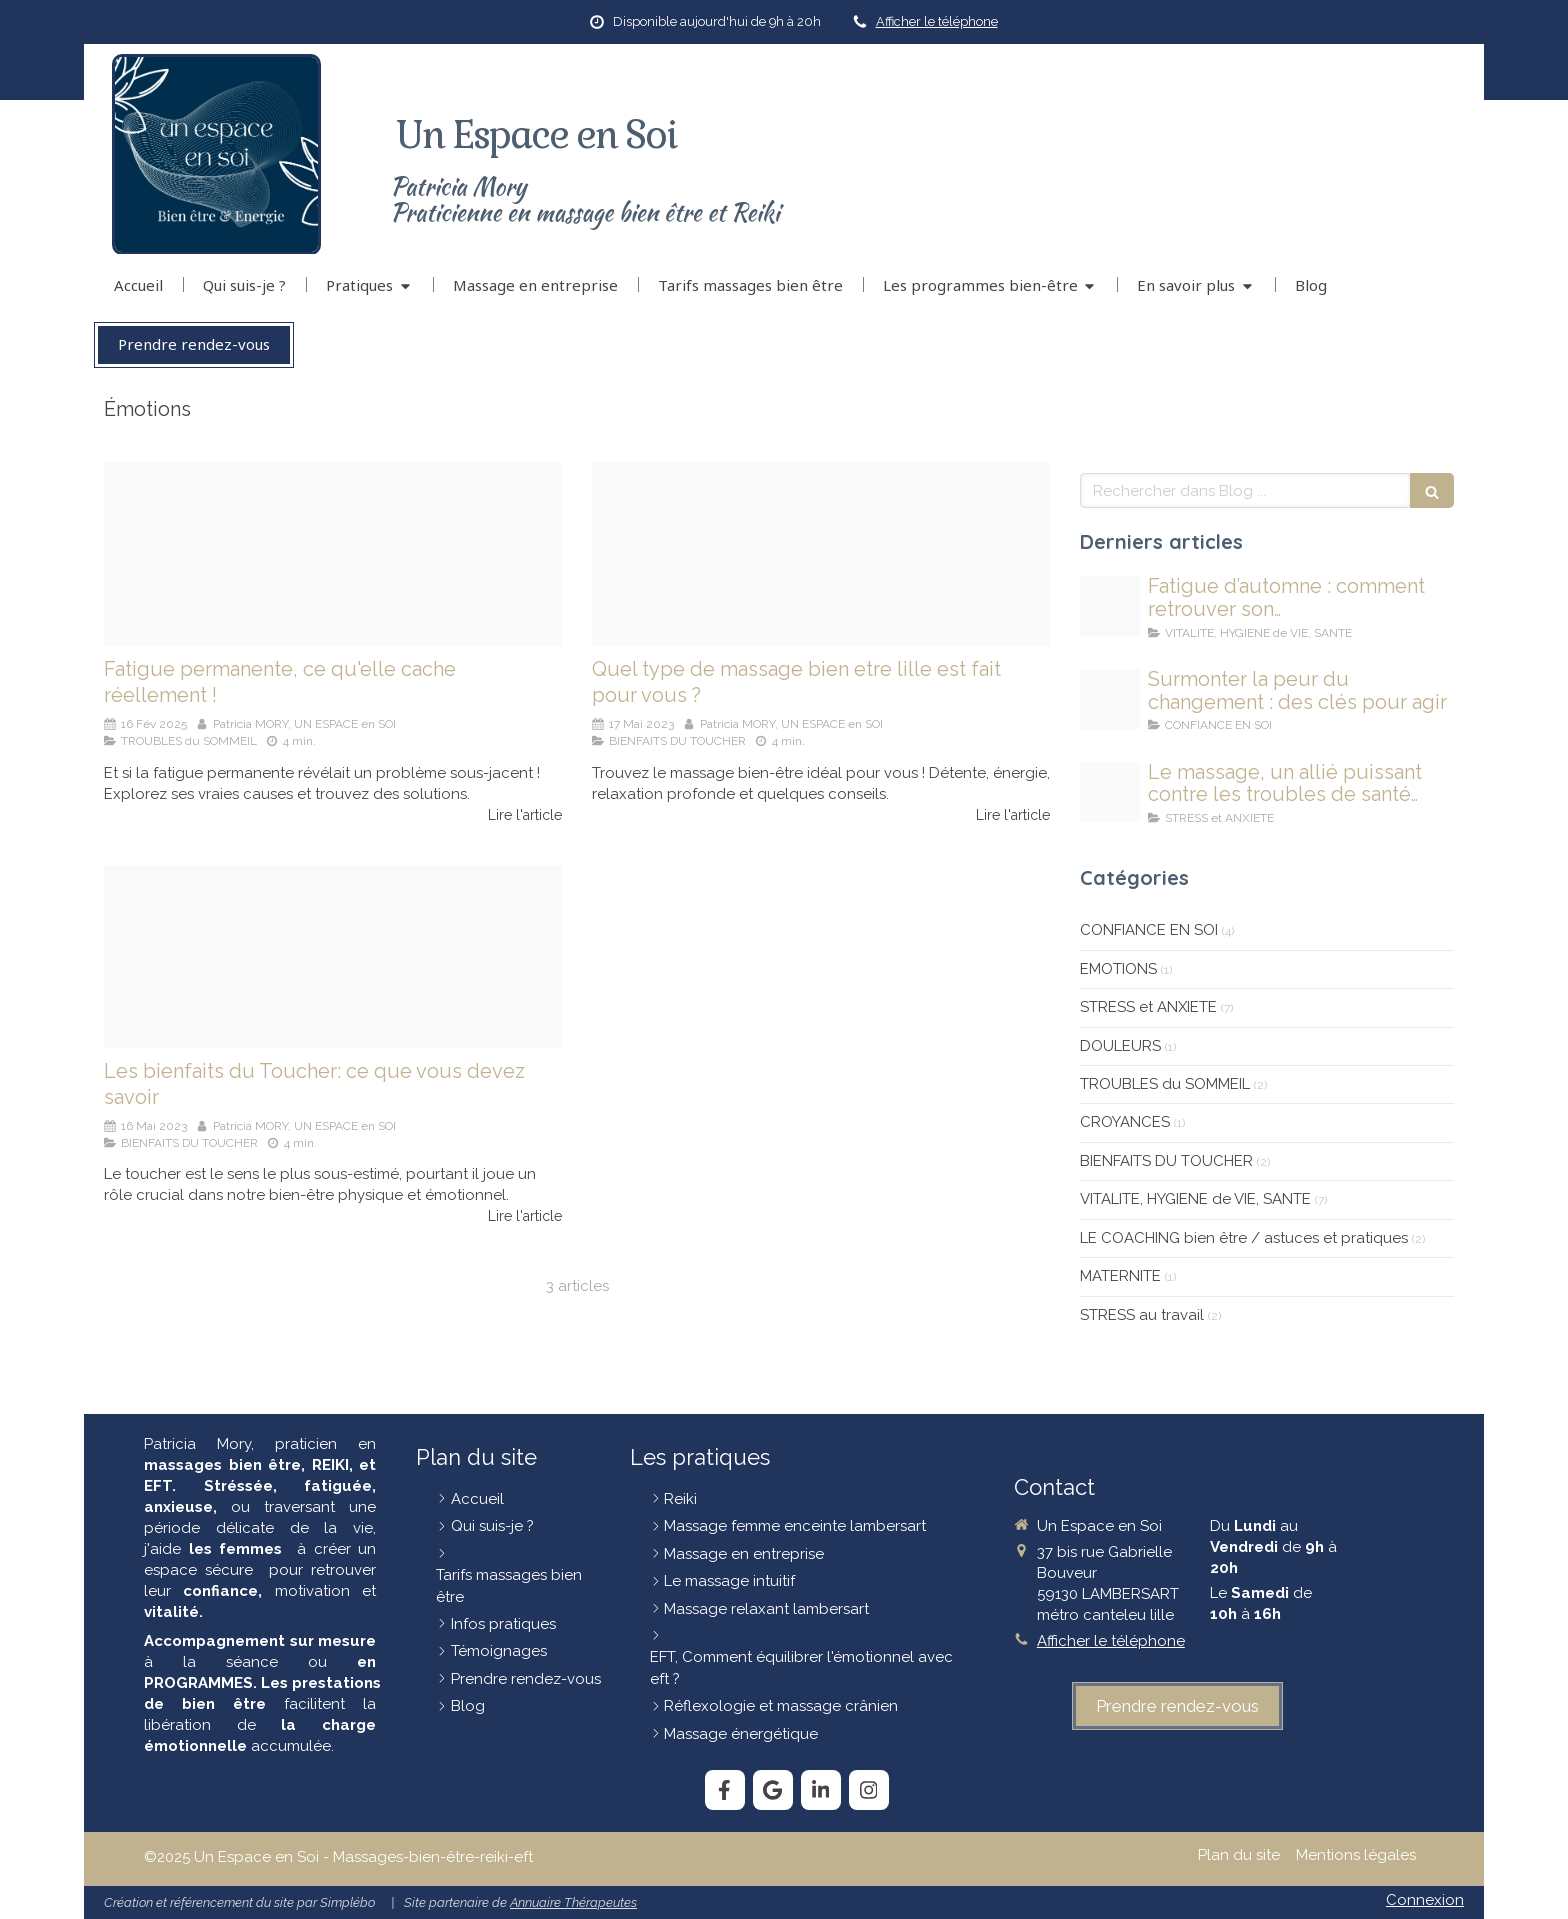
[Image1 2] (333, 956)
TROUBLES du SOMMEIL (1165, 1084)
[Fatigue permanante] (333, 554)
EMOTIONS (1118, 969)
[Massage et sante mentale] (1110, 792)
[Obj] (1110, 699)
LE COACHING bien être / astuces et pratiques (1244, 1238)
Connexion (1425, 1900)
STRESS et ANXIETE (1148, 1007)
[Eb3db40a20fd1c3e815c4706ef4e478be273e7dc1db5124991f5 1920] (821, 554)
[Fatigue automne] (1110, 606)
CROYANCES (1125, 1122)
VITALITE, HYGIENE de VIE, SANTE (1195, 1199)
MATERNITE (1120, 1276)
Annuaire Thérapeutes (573, 1902)
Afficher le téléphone (937, 21)
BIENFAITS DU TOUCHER (1166, 1161)
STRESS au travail (1142, 1315)
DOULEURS (1120, 1046)
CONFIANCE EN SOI (1149, 930)
